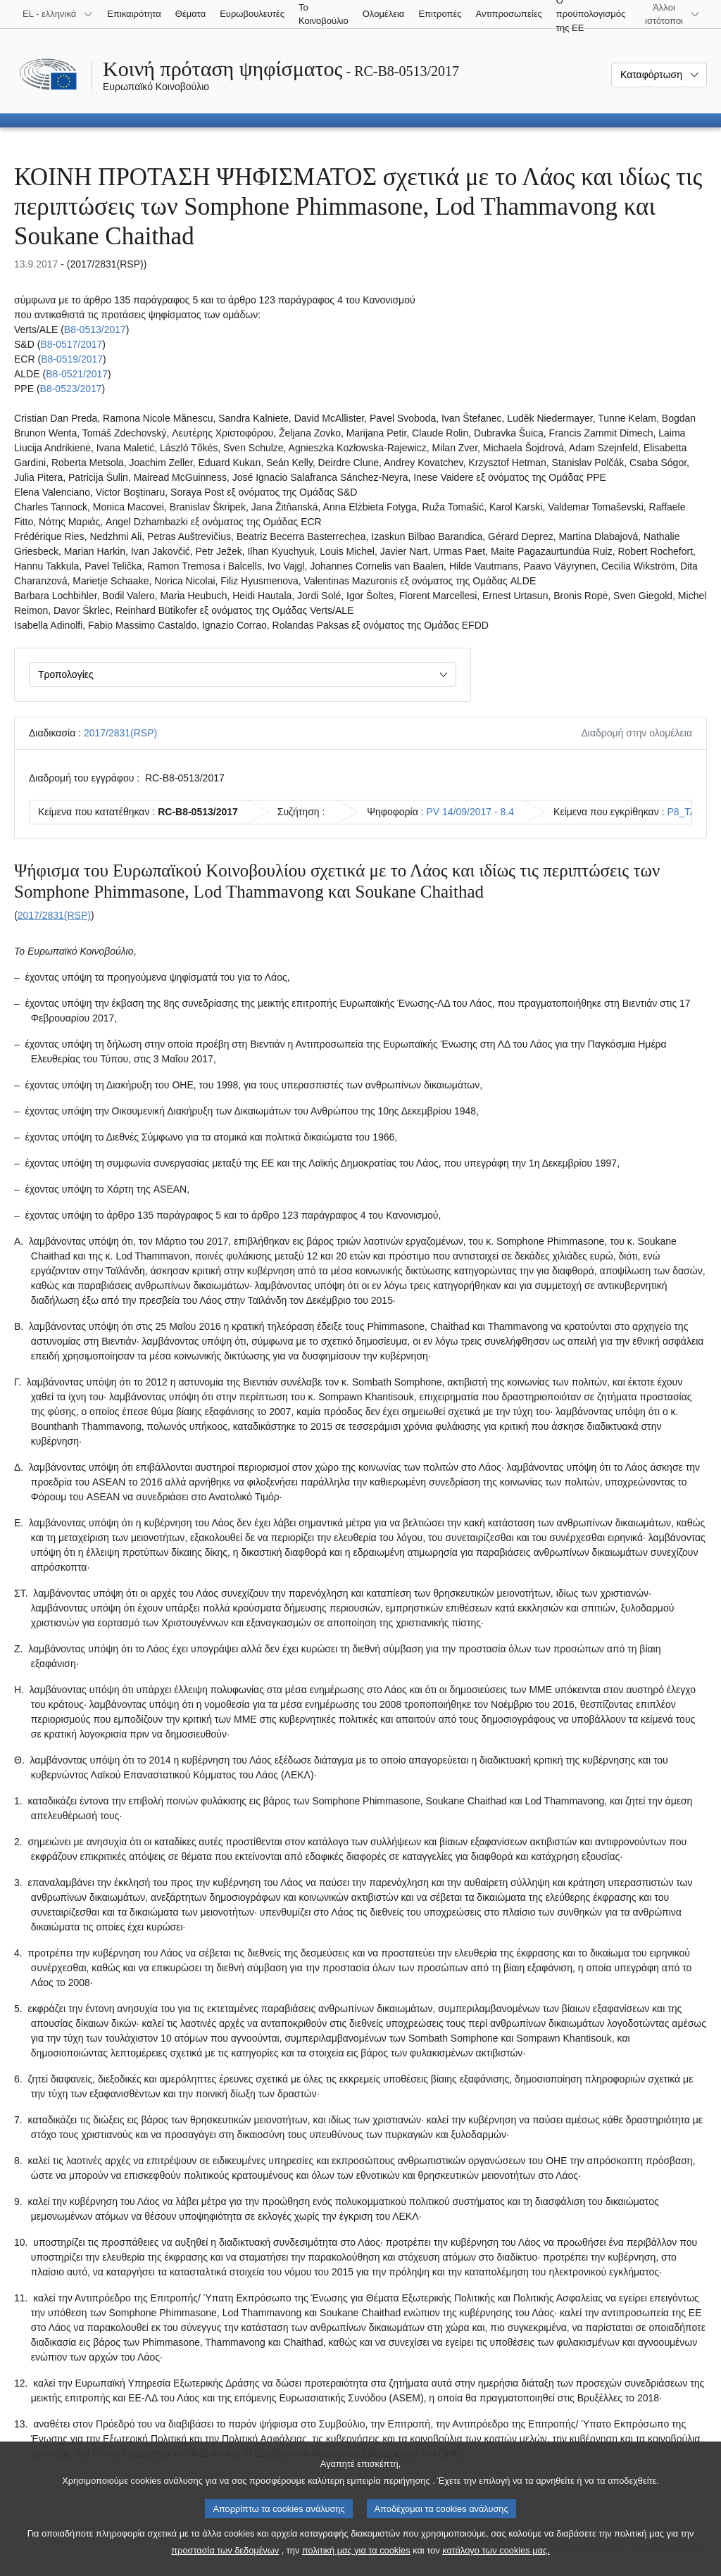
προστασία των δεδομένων (225, 2564)
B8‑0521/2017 (77, 373)
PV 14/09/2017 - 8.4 (471, 811)
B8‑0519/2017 (72, 359)
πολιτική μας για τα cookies (356, 2564)
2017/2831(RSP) (120, 733)
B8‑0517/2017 (71, 344)
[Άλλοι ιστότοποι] (672, 14)
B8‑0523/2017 (71, 388)
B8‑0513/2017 (95, 329)
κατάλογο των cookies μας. (496, 2564)
